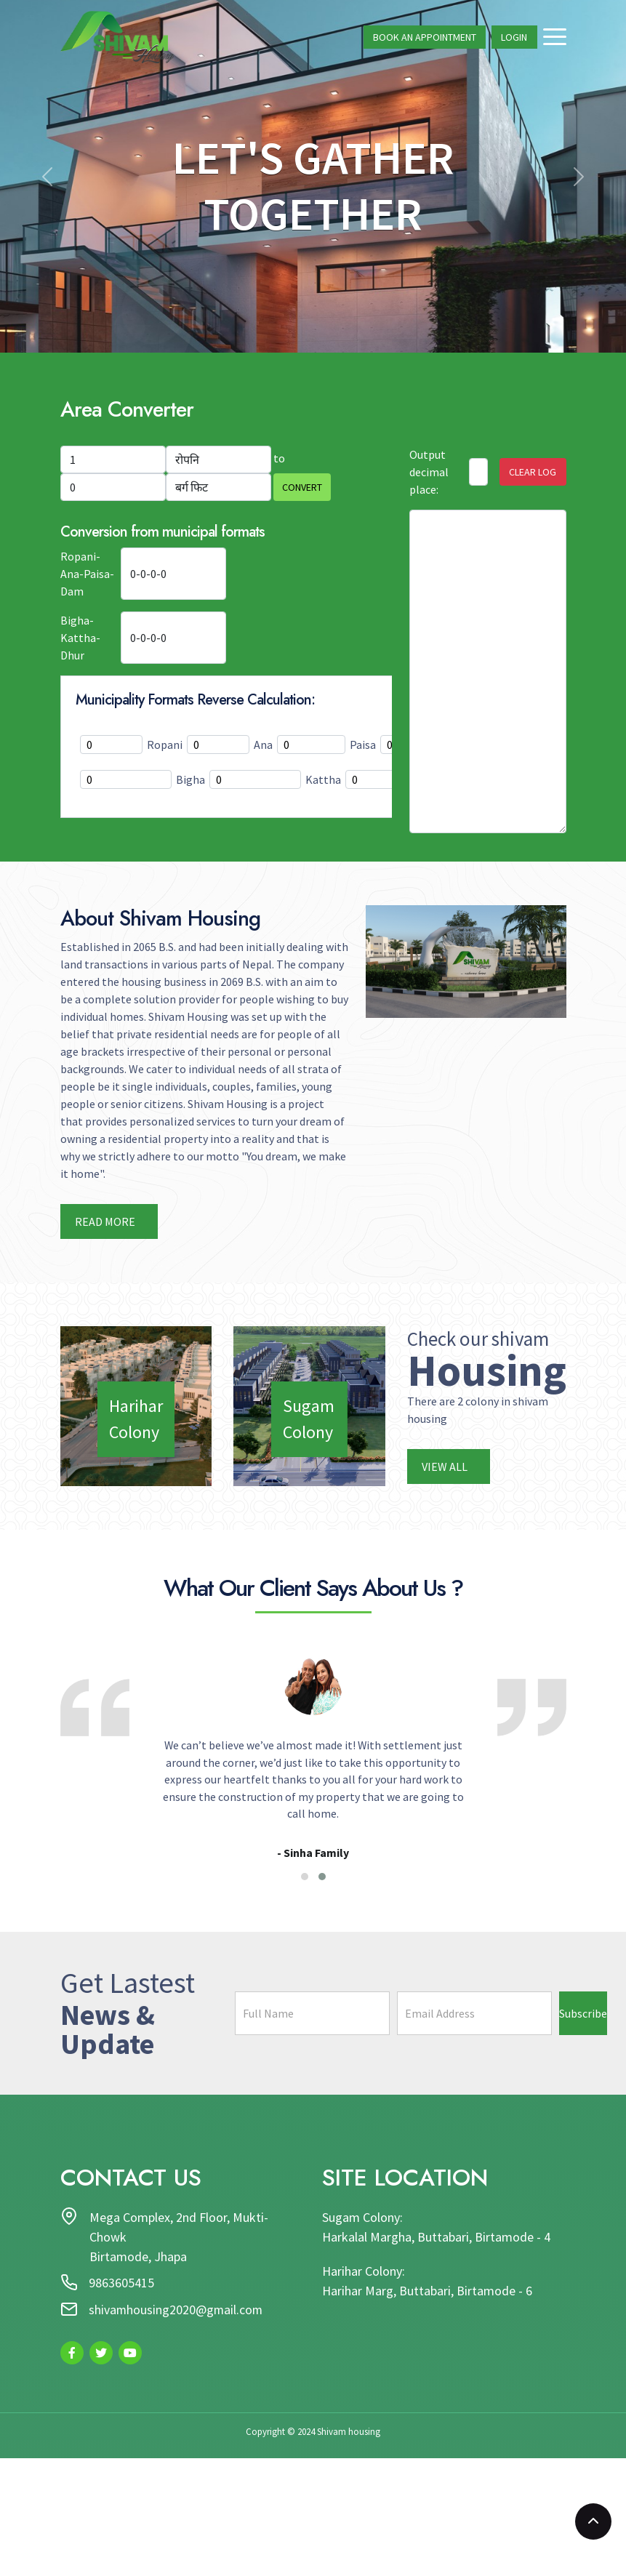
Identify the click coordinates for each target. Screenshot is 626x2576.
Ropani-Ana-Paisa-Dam (87, 573)
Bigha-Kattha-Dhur (80, 637)
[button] (304, 1878)
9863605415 (122, 2285)
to (279, 458)
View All (446, 1466)
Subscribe (583, 2014)
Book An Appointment (424, 37)
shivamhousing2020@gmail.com (177, 2312)
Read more (106, 1221)
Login (514, 37)
